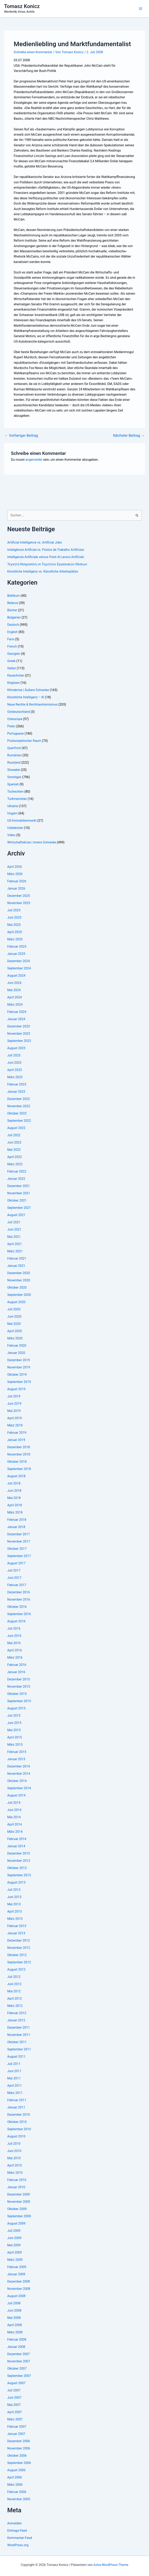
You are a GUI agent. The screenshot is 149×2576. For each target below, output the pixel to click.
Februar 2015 (16, 1752)
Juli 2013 (13, 1890)
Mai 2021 (14, 1237)
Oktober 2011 (17, 2042)
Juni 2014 (14, 1810)
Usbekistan (15, 828)
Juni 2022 (14, 1142)
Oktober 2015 (17, 1694)
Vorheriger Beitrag (21, 435)
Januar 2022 (16, 1179)
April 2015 (14, 1737)
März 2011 (15, 2093)
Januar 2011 (16, 2107)
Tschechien (15, 791)
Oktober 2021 (17, 1200)
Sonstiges (14, 777)
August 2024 (16, 975)
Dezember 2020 (18, 1273)
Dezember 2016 (18, 1592)
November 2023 (18, 1033)
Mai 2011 (14, 2078)
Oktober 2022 (17, 1113)
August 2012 (16, 1969)
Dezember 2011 (18, 2027)
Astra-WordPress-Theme (110, 2565)
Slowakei (13, 770)
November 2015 (18, 1686)
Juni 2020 (14, 1316)
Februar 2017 (16, 1585)
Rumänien (14, 755)
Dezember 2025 (18, 896)
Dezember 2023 (18, 1026)
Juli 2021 (13, 1222)
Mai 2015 (14, 1730)
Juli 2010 (13, 2144)
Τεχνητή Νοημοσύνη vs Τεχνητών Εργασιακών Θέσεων (47, 564)
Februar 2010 (16, 2180)
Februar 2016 (16, 1665)
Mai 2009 (14, 2245)
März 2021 (15, 1251)
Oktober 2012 (17, 1955)
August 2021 (16, 1215)
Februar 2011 (16, 2100)
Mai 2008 (14, 2318)
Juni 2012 (14, 1984)
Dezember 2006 (18, 2441)
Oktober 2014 (17, 1781)
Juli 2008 (13, 2303)
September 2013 (19, 1875)
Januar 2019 (16, 1440)
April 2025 (14, 932)
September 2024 (19, 968)
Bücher (12, 610)
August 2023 (16, 1048)
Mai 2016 (14, 1643)
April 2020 (14, 1331)
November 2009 (18, 2202)
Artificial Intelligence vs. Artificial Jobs (34, 542)
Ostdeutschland (18, 712)
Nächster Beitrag (129, 435)
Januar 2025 (16, 954)
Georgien (13, 654)
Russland (14, 762)
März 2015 (15, 1744)
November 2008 (18, 2289)
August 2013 (16, 1882)
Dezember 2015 (18, 1679)
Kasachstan (15, 675)
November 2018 (18, 1454)
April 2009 (14, 2252)
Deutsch (13, 625)
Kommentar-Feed (19, 2538)
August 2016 (16, 1621)
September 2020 (19, 1295)
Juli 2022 (13, 1135)
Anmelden (14, 2523)
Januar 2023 (16, 1092)
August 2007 (16, 2383)
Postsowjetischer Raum (24, 741)
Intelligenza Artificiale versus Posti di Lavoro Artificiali (45, 557)
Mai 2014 (14, 1817)
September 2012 (19, 1962)
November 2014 (18, 1774)
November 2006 (18, 2448)
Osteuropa (14, 719)
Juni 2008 (14, 2310)
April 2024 (14, 997)
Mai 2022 (14, 1150)
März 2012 (15, 2006)
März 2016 (15, 1657)
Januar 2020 (16, 1353)
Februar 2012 (16, 2013)
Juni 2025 (14, 917)
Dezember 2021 (18, 1186)
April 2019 (14, 1418)
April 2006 (14, 2477)
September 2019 (19, 1382)
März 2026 (15, 874)
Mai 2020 (14, 1324)
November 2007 (18, 2361)
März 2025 (15, 939)
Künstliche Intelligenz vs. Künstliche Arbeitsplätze (42, 571)
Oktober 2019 (17, 1374)
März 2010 (15, 2173)
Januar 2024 (16, 1019)
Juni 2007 (14, 2397)
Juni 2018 (14, 1491)
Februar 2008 (16, 2339)
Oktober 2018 (17, 1462)
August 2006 (16, 2470)
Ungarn (12, 813)
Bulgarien (14, 617)
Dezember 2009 (18, 2194)
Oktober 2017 (17, 1549)
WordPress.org (17, 2545)
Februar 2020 (16, 1345)
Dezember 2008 (18, 2281)
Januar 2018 (16, 1527)
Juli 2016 (13, 1628)
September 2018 (19, 1469)
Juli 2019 (13, 1396)
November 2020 (18, 1280)
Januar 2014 (16, 1846)
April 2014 (14, 1824)
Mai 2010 (14, 2158)
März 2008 (15, 2332)
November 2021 (18, 1193)
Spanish (13, 784)
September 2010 (19, 2129)
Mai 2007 (14, 2405)
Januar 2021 (16, 1266)
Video (11, 835)
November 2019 (18, 1367)
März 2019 (15, 1425)
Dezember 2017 (18, 1534)
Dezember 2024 (18, 961)
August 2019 (16, 1389)
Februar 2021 (16, 1258)
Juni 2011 (14, 2071)
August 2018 (16, 1476)
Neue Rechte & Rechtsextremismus (32, 704)
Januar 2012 (16, 2020)
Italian (11, 668)
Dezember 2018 (18, 1447)
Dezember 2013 (18, 1853)
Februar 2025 (16, 946)
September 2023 (19, 1041)
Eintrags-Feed (17, 2530)
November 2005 (18, 2499)
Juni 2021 (14, 1229)
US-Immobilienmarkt (21, 820)
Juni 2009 (14, 2238)
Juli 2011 (13, 2064)
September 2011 (19, 2049)
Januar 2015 (16, 1759)
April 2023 (14, 1070)
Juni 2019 (14, 1403)
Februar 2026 (16, 881)
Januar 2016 (16, 1672)
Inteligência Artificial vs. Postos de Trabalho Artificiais (45, 550)
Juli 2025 (13, 910)
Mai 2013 (14, 1904)
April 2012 (14, 1998)
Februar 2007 (16, 2426)
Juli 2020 (13, 1309)
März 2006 (15, 2485)
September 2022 (19, 1121)
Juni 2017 (14, 1578)
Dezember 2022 (18, 1099)
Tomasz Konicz (22, 6)
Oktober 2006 (17, 2455)
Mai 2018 (14, 1498)
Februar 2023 (16, 1084)
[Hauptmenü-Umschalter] (140, 8)
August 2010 (16, 2136)
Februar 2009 (16, 2267)
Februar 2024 (16, 1012)
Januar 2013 (16, 1933)
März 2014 (15, 1832)
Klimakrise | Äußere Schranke (28, 690)
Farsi (10, 639)
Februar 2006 (16, 2492)
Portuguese (15, 733)
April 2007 (14, 2412)
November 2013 (18, 1861)
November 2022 (18, 1106)
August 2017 (16, 1563)
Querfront (14, 748)
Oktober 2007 (17, 2368)
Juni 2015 (14, 1723)
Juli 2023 (13, 1055)
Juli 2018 (13, 1483)
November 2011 (18, 2035)
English (12, 632)
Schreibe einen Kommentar (33, 52)
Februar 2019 (16, 1433)
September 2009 (19, 2216)
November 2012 (18, 1948)
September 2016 (19, 1614)
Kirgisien (13, 683)
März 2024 (15, 1004)
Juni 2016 (14, 1636)
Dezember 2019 (18, 1360)
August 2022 (16, 1128)
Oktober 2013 (17, 1868)
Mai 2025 (14, 925)
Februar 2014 (16, 1839)
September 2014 (19, 1788)
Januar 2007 (16, 2434)
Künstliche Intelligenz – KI (25, 697)
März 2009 (15, 2260)
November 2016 (18, 1599)
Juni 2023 (14, 1062)
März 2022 (15, 1164)
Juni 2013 (14, 1897)
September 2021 (19, 1208)
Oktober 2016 (17, 1607)
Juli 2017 (13, 1570)
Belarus (12, 603)
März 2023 (15, 1077)
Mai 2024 (14, 990)
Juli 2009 (13, 2231)
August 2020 (16, 1302)
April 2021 (14, 1244)
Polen (11, 726)
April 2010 (14, 2165)
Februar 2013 (16, 1926)
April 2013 (14, 1911)
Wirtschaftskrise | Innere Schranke (31, 842)
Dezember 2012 (18, 1940)
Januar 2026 (16, 888)
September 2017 (19, 1556)
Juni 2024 (14, 983)
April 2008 (14, 2325)
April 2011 (14, 2085)
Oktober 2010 (17, 2122)
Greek (11, 661)
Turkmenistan (17, 799)
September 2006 (19, 2463)
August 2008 (16, 2296)
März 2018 (15, 1512)
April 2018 (14, 1505)
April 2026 (14, 867)
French (12, 646)
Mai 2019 (14, 1411)
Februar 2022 (16, 1171)
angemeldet (33, 460)
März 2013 (15, 1919)
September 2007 (19, 2376)
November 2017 (18, 1541)
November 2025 (18, 903)
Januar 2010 (16, 2187)
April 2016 (14, 1650)
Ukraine (12, 806)
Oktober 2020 (17, 1287)
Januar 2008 (16, 2347)
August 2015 (16, 1708)
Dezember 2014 (18, 1766)
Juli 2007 (13, 2390)
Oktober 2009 (17, 2209)
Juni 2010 (14, 2151)
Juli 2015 (13, 1715)
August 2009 (16, 2223)
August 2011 (16, 2056)
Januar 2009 (16, 2274)
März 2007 (15, 2419)
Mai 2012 (14, 1991)
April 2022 (14, 1157)
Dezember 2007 (18, 2354)
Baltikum (13, 596)
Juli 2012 (13, 1977)
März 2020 (15, 1338)
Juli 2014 (13, 1803)
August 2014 (16, 1795)
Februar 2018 (16, 1520)
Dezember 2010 (18, 2115)
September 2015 (19, 1701)
